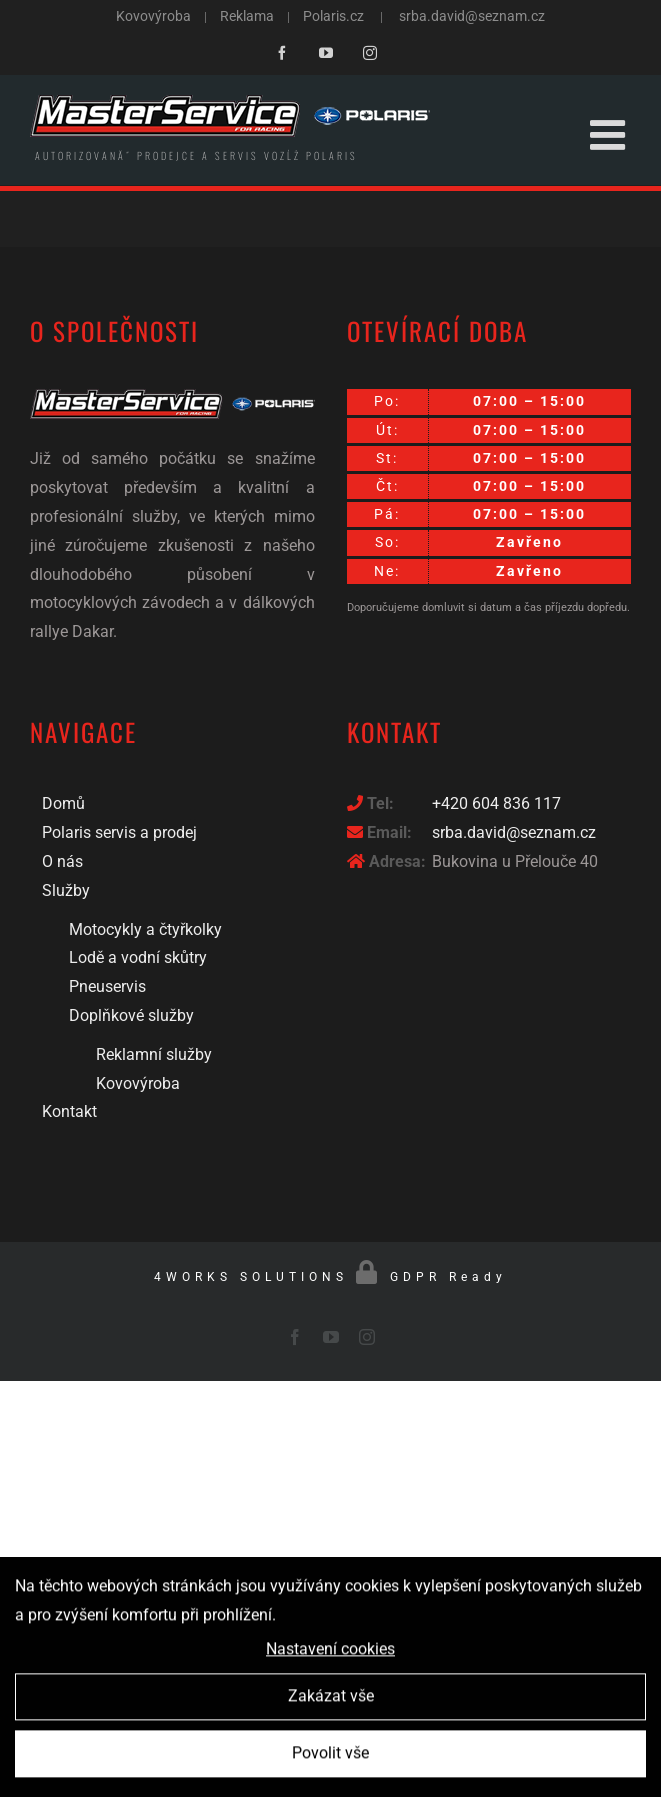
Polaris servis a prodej (119, 832)
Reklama (247, 16)
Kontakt (69, 1111)
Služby (66, 890)
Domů (63, 803)
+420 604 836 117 (496, 803)
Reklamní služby (154, 1054)
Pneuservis (107, 986)
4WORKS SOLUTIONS (251, 1277)
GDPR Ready (448, 1277)
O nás (62, 861)
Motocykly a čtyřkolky (145, 929)
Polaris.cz (333, 16)
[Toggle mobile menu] (610, 134)
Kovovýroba (155, 16)
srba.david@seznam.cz (472, 16)
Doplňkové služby (131, 1015)
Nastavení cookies (330, 1653)
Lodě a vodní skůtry (138, 957)
